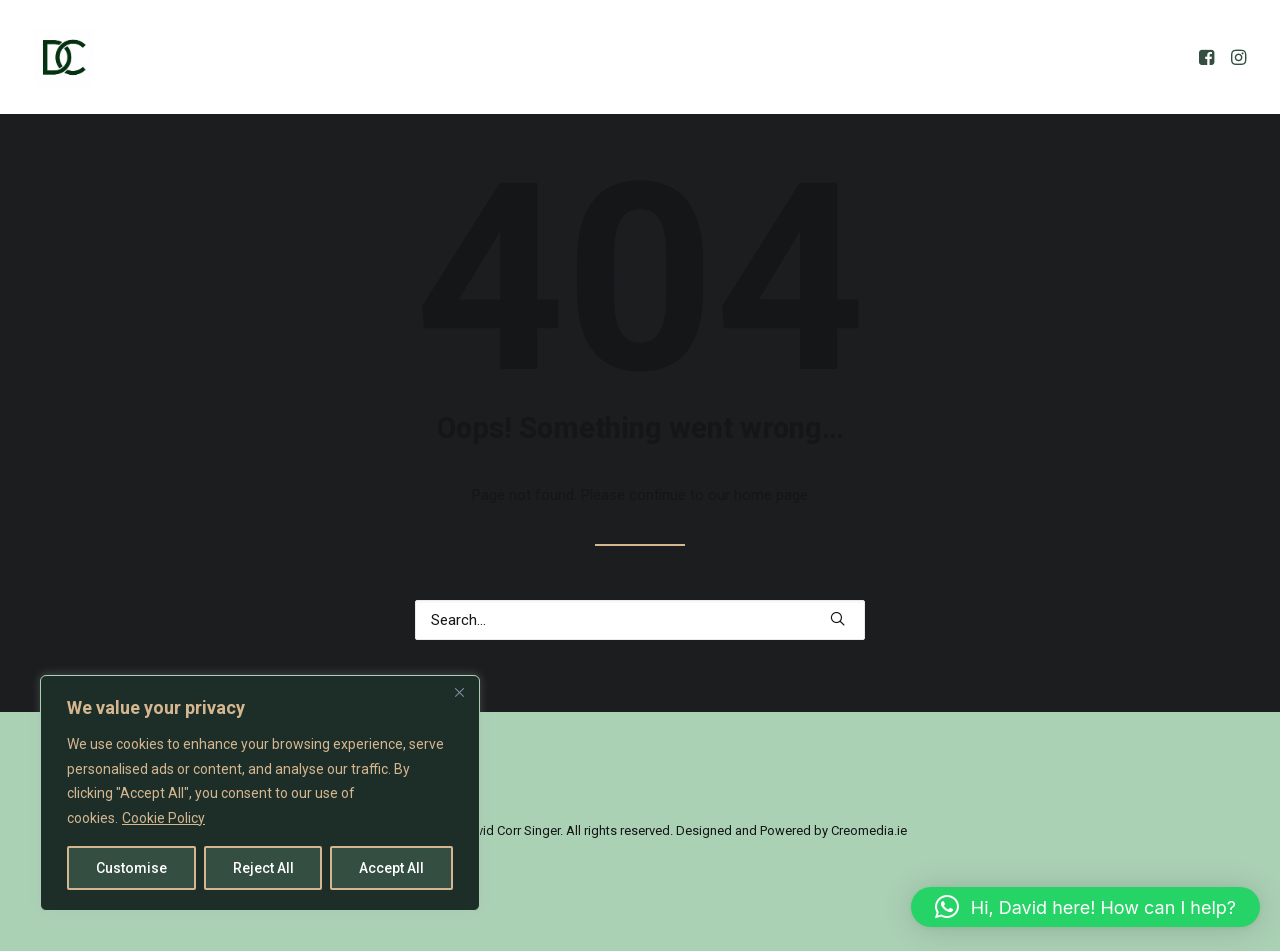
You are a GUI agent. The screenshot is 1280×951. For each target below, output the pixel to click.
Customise (131, 868)
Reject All (263, 868)
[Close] (459, 692)
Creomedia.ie (869, 830)
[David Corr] (64, 57)
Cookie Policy (163, 818)
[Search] (640, 620)
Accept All (391, 868)
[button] (1208, 57)
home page (771, 495)
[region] (260, 793)
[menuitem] (1208, 57)
